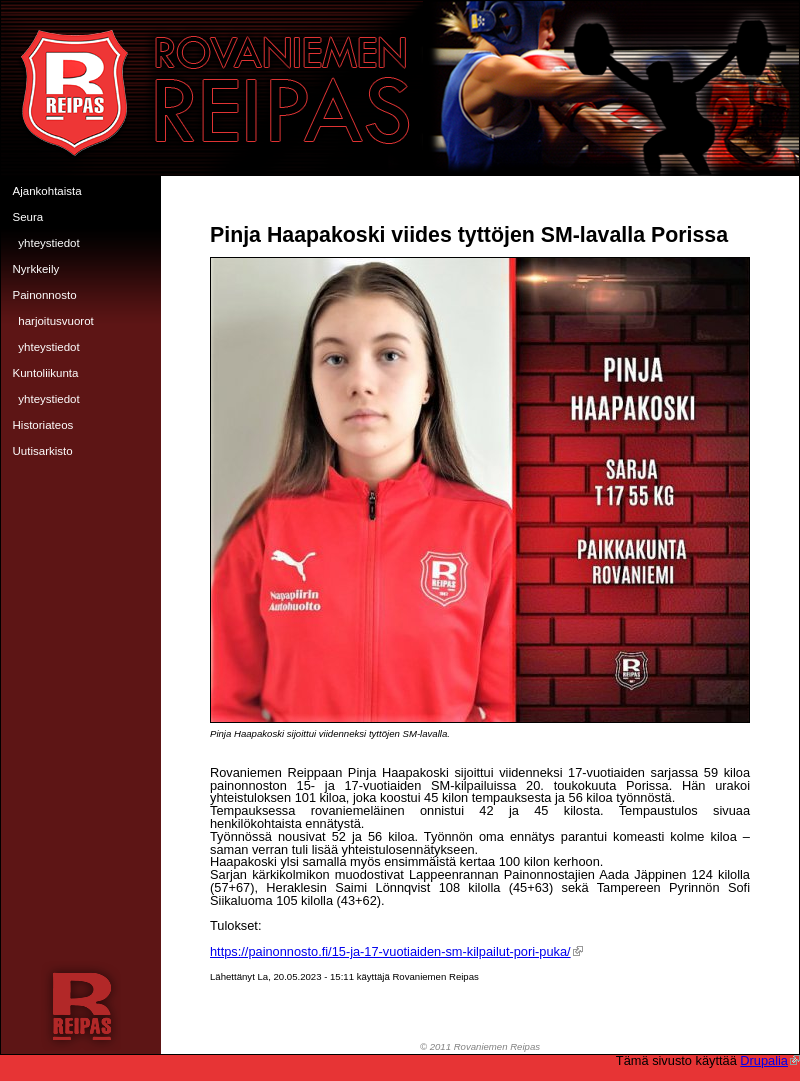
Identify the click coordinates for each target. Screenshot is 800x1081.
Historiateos (43, 425)
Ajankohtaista (47, 191)
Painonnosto (45, 295)
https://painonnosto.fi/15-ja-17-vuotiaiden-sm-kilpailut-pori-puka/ (396, 951)
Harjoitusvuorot (56, 321)
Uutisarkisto (43, 451)
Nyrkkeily (36, 269)
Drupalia (770, 1060)
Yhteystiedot (48, 243)
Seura (28, 217)
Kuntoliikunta (46, 373)
